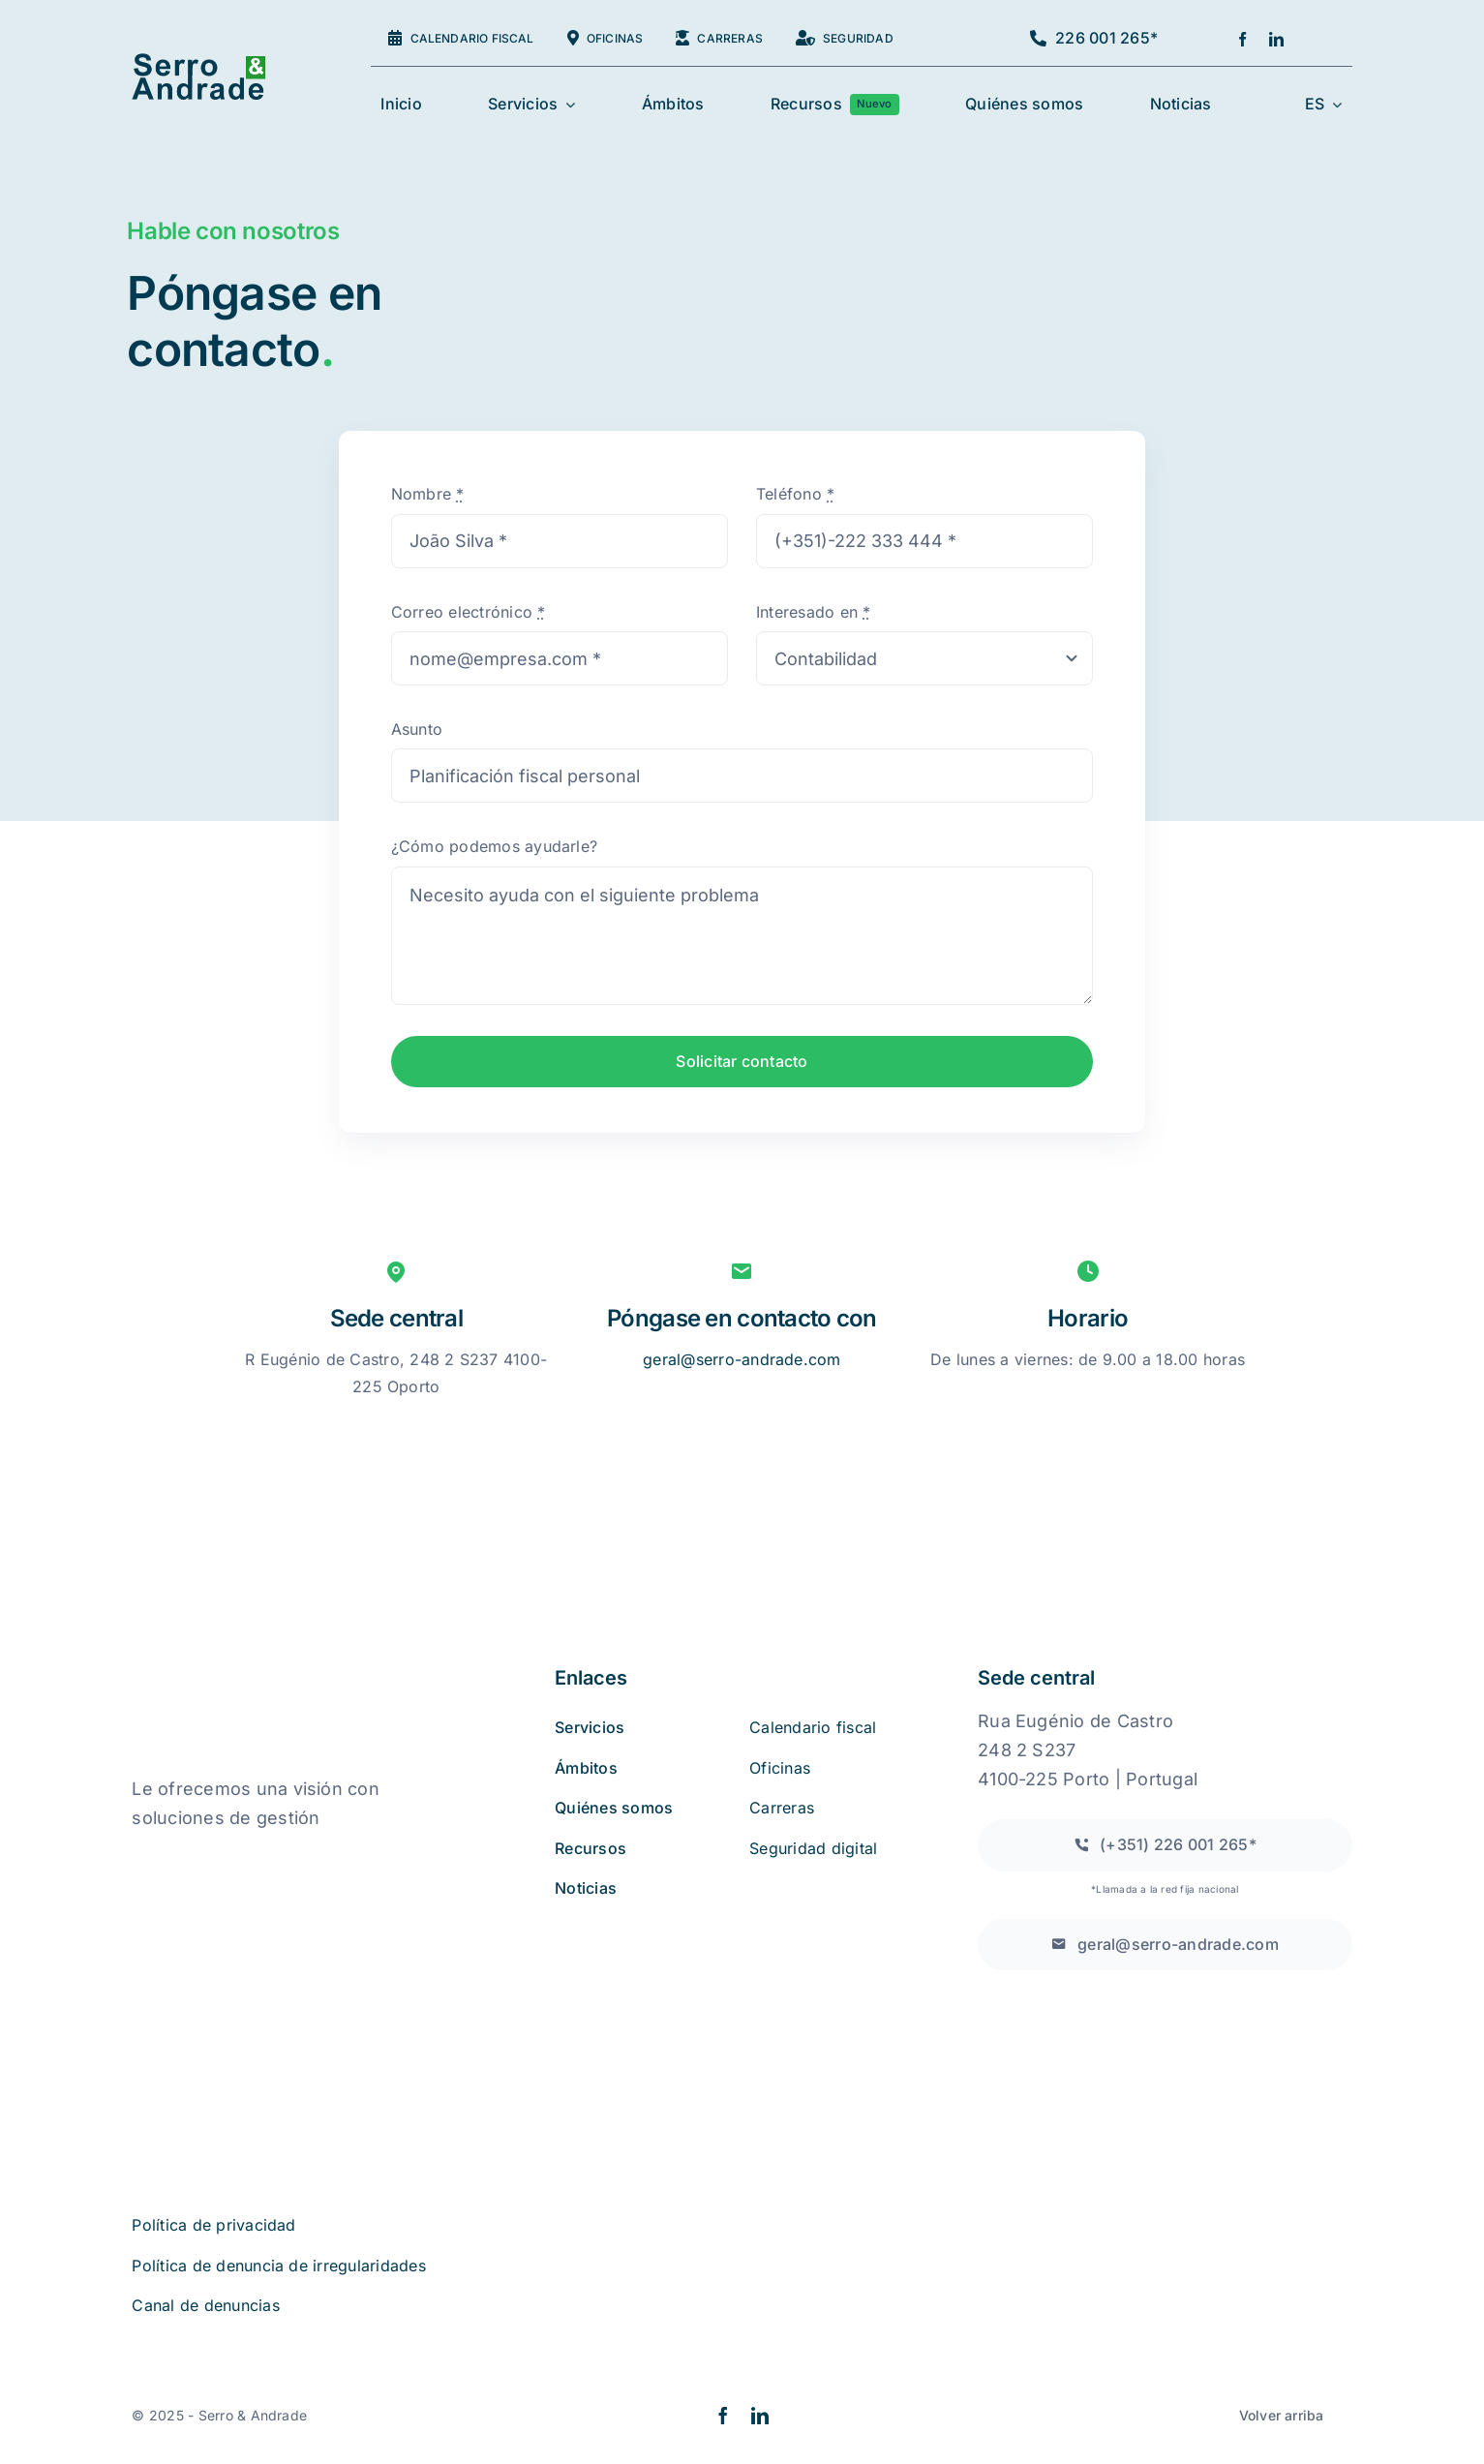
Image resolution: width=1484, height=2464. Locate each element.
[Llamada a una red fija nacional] (1164, 1845)
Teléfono (795, 493)
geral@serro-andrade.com (742, 1359)
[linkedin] (1276, 39)
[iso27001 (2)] (240, 1957)
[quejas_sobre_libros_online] (228, 1858)
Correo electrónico (468, 612)
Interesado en (813, 612)
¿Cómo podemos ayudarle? (494, 846)
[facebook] (1242, 39)
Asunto (416, 729)
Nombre (428, 493)
